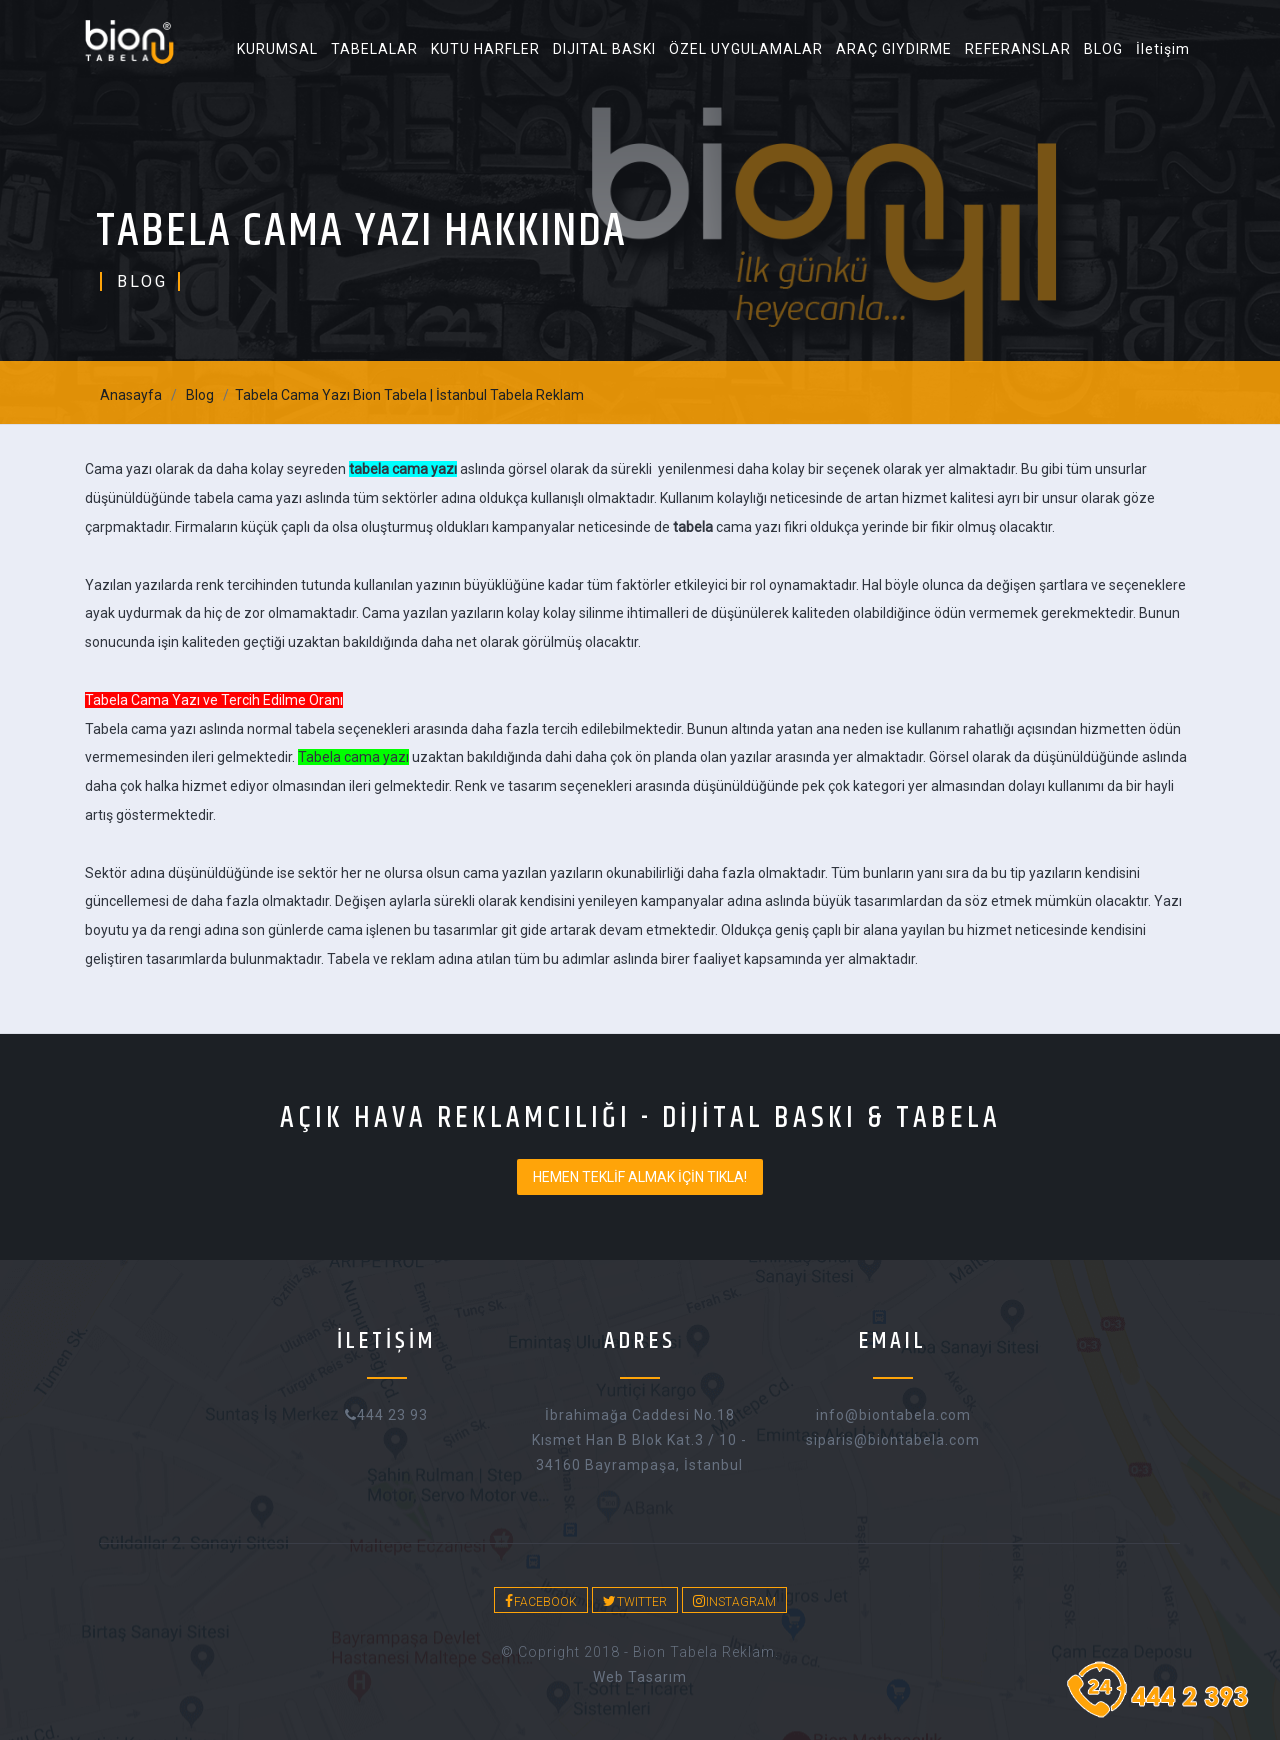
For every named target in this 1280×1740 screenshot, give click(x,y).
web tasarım (640, 1677)
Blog (200, 395)
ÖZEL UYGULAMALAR (746, 49)
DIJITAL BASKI (604, 49)
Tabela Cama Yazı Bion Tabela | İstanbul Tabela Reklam (409, 395)
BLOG (1103, 49)
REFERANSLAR (1018, 49)
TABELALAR (374, 49)
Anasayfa (131, 395)
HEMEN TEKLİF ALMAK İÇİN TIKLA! (640, 1177)
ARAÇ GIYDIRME (894, 49)
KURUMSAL (277, 49)
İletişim (1163, 49)
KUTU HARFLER (485, 49)
